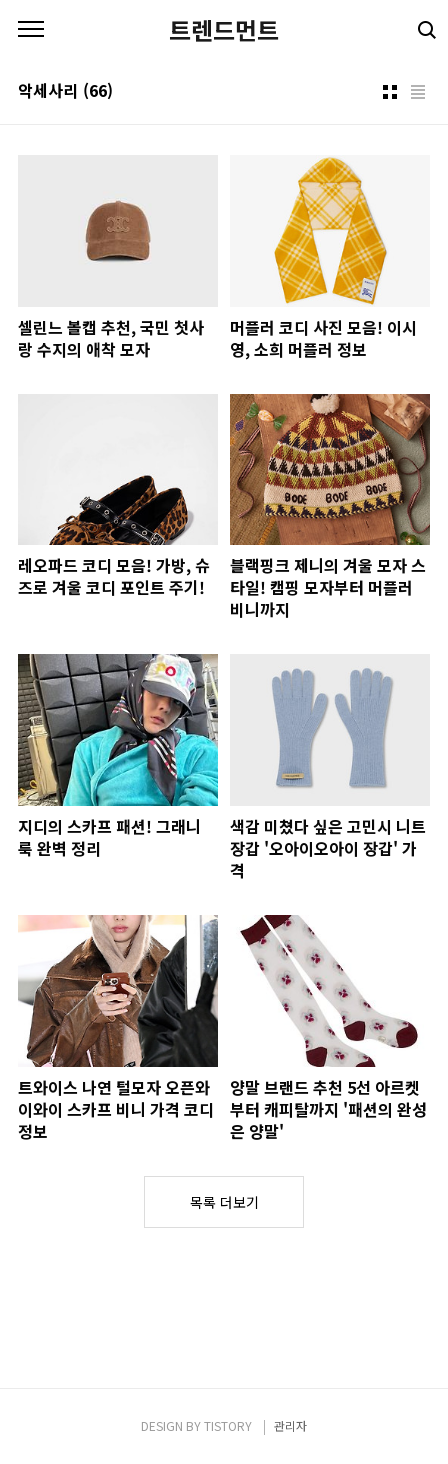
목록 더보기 (224, 1202)
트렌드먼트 (224, 30)
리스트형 (418, 92)
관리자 (290, 1425)
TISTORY (228, 1425)
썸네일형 (390, 92)
